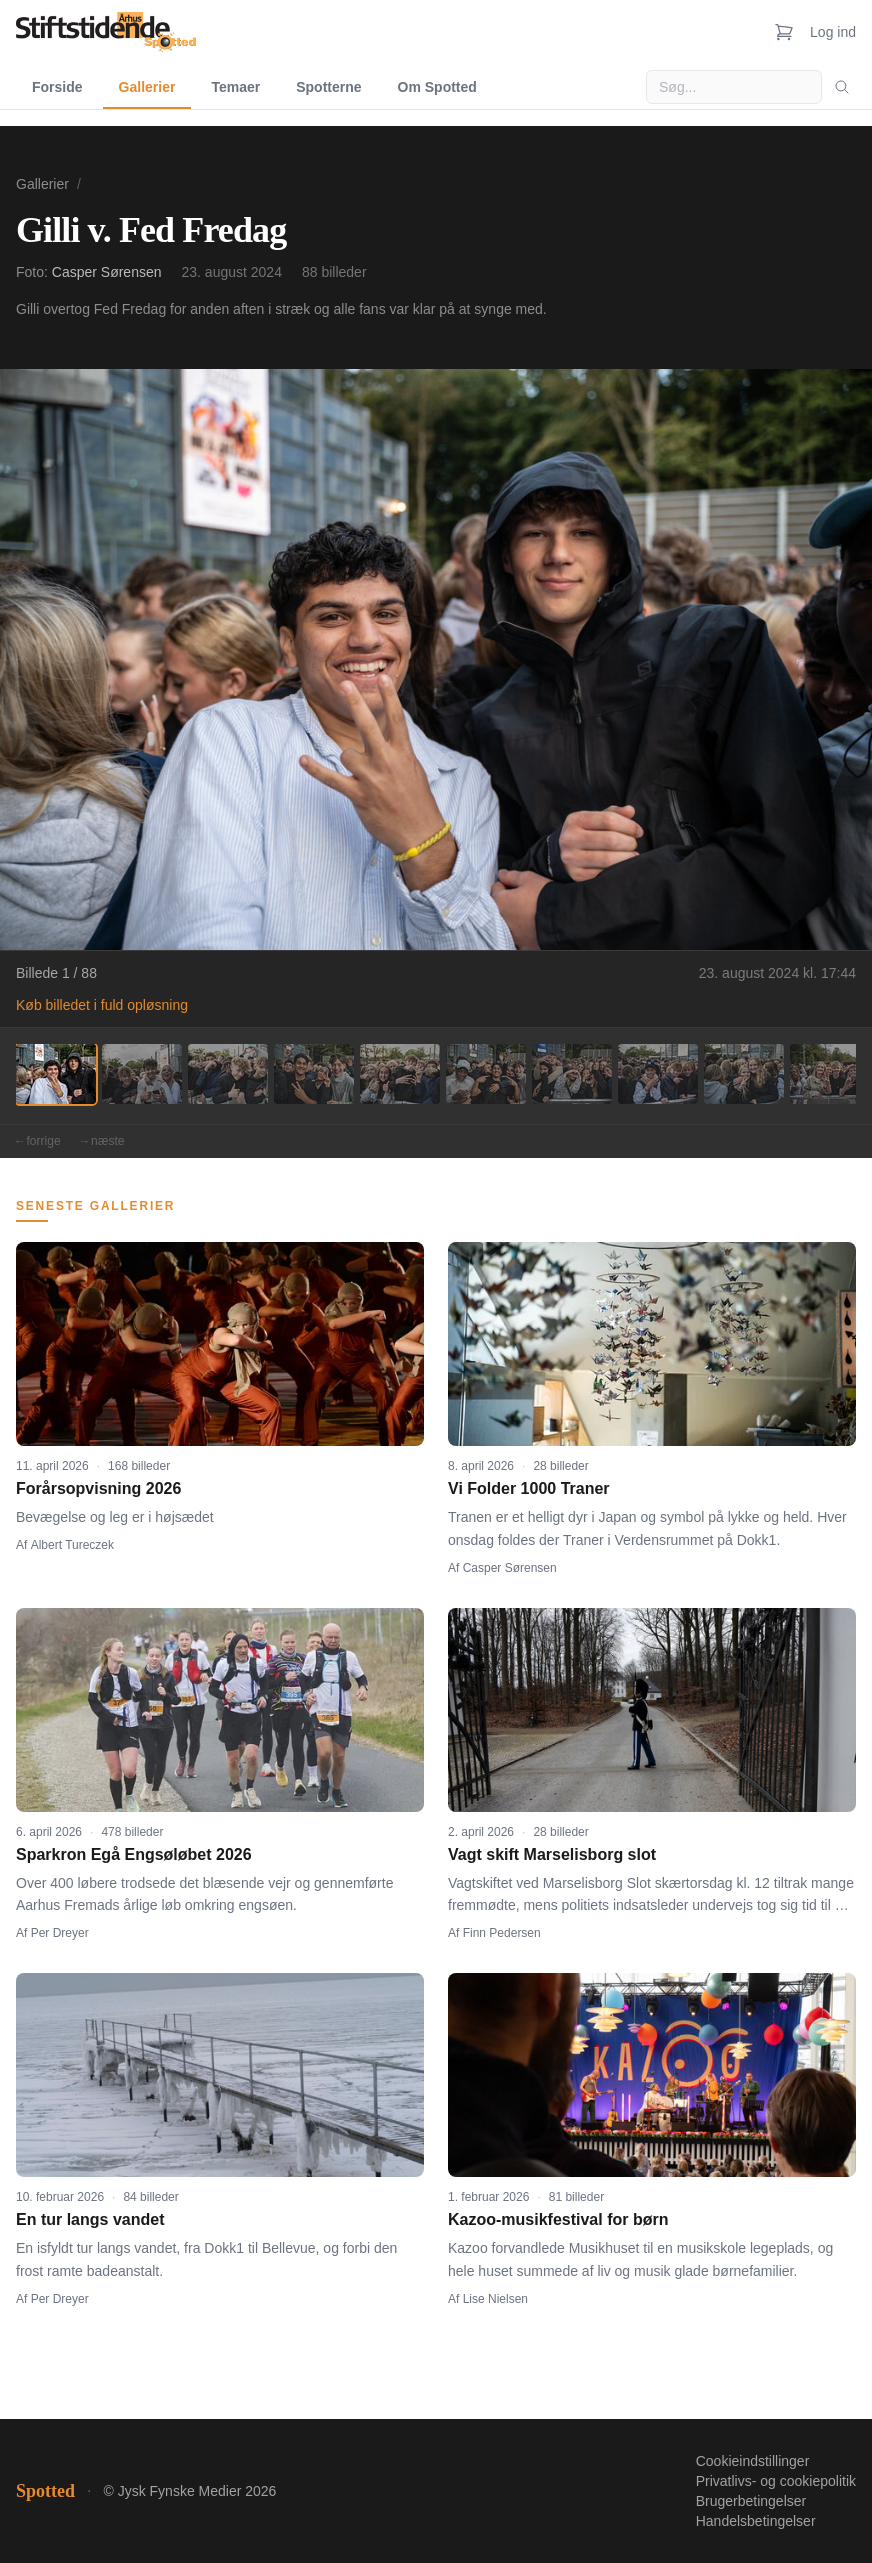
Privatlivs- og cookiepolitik (776, 2481)
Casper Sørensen (107, 272)
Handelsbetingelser (756, 2521)
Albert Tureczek (72, 1545)
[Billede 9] (744, 1074)
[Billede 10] (830, 1074)
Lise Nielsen (495, 2299)
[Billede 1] (56, 1074)
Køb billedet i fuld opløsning (102, 1005)
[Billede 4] (314, 1074)
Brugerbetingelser (751, 2501)
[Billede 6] (486, 1074)
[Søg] (842, 87)
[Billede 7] (572, 1074)
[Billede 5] (400, 1074)
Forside (57, 87)
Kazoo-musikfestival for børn (558, 2219)
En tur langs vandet (90, 2219)
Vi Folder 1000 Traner (529, 1488)
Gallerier (147, 87)
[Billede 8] (658, 1074)
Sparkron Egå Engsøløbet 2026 (134, 1854)
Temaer (235, 87)
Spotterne (328, 87)
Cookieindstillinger (753, 2461)
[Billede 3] (228, 1074)
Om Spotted (437, 87)
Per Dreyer (60, 1933)
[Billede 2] (142, 1074)
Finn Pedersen (502, 1933)
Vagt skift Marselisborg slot (552, 1854)
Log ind (833, 32)
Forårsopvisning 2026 (98, 1488)
